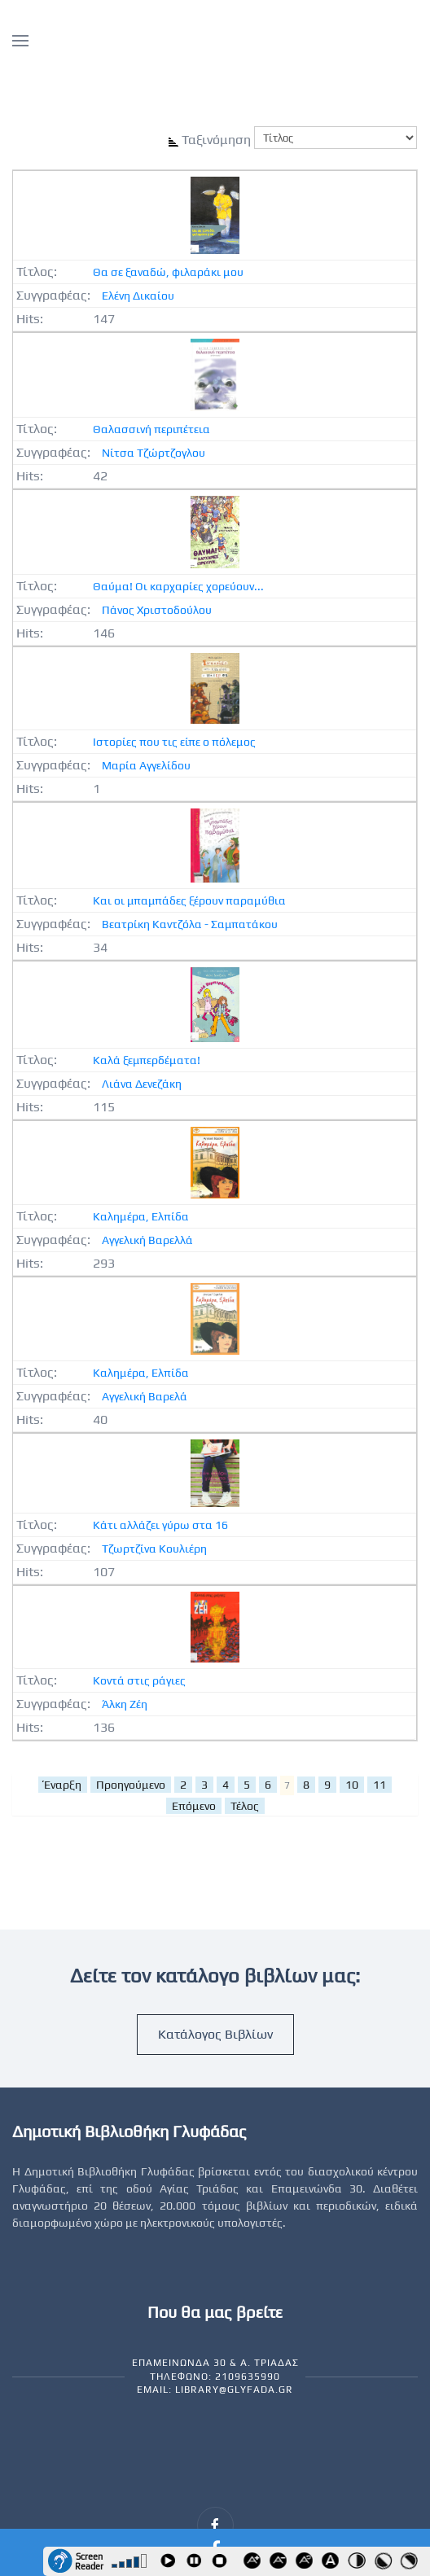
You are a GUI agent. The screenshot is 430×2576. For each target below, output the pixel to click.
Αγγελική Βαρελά (144, 1396)
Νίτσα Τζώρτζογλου (153, 452)
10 (351, 1784)
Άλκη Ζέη (124, 1704)
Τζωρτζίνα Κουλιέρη (154, 1548)
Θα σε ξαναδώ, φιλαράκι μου (168, 271)
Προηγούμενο (130, 1784)
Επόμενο (194, 1805)
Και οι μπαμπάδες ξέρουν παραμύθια (189, 900)
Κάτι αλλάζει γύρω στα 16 (160, 1524)
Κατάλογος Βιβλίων (215, 2034)
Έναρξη (62, 1784)
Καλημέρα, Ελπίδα (141, 1216)
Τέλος (244, 1805)
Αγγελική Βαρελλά (147, 1239)
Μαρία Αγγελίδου (146, 765)
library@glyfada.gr (234, 2389)
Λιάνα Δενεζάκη (142, 1083)
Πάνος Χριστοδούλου (157, 609)
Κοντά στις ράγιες (139, 1680)
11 (379, 1784)
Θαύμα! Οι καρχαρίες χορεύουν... (178, 586)
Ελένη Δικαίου (138, 295)
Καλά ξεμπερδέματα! (146, 1060)
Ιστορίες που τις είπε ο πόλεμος (174, 741)
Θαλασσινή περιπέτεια (151, 429)
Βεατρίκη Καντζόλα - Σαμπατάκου (190, 924)
